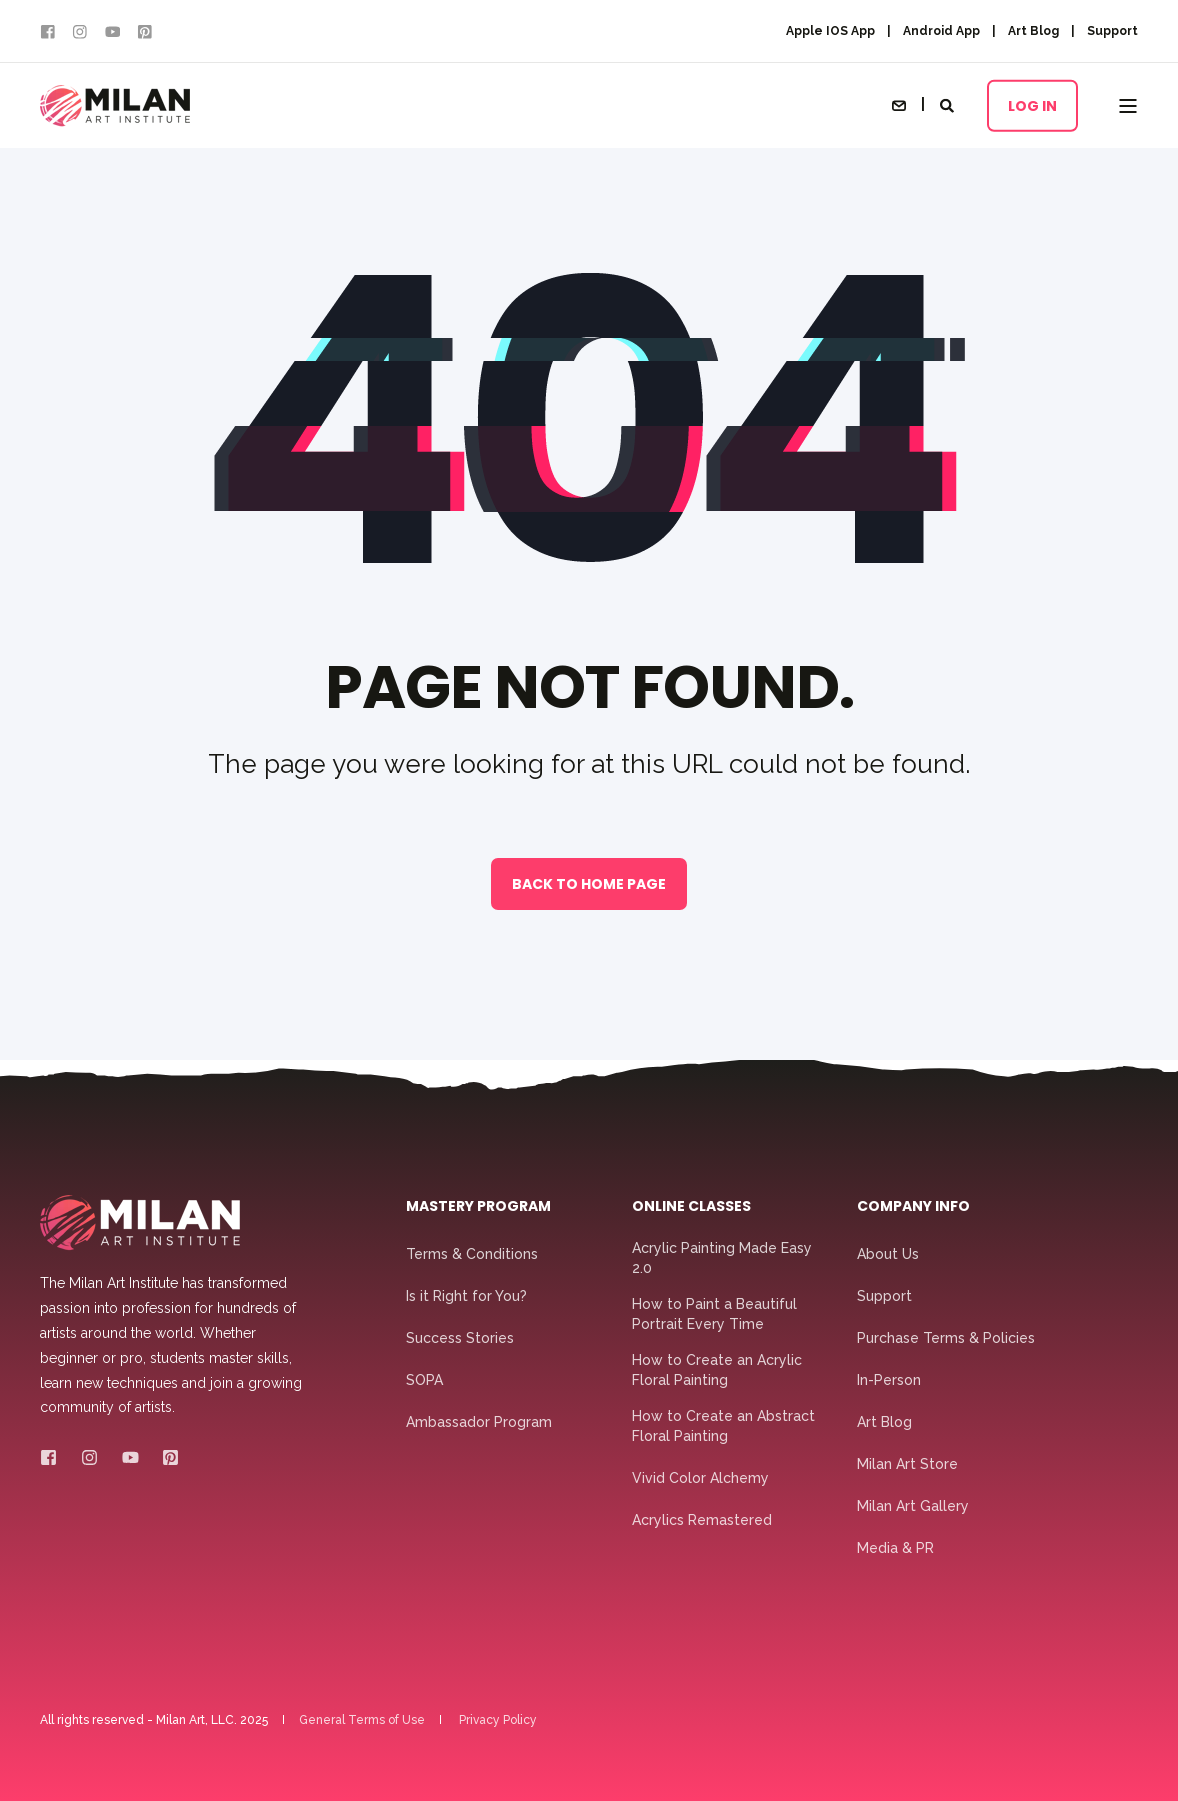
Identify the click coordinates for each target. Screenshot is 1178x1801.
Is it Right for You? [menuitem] (466, 1296)
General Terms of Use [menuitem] (362, 1720)
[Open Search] (948, 104)
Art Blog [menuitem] (1033, 31)
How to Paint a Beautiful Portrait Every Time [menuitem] (714, 1314)
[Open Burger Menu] (1128, 106)
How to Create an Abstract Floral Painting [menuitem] (723, 1426)
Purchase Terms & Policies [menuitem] (946, 1338)
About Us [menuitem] (888, 1254)
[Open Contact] (899, 104)
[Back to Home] (115, 106)
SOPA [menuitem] (424, 1380)
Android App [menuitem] (941, 31)
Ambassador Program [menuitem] (479, 1422)
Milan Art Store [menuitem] (907, 1464)
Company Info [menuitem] (913, 1207)
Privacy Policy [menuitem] (498, 1720)
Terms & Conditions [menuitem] (472, 1254)
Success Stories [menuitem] (460, 1338)
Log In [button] (1032, 105)
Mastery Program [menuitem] (478, 1207)
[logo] (140, 1223)
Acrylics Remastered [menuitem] (702, 1520)
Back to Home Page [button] (589, 884)
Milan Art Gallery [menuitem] (913, 1506)
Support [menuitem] (1112, 31)
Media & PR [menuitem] (895, 1548)
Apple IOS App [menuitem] (830, 31)
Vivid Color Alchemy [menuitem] (700, 1478)
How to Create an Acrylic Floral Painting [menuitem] (717, 1370)
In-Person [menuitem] (889, 1380)
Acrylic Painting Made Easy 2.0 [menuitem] (722, 1258)
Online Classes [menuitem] (691, 1207)
